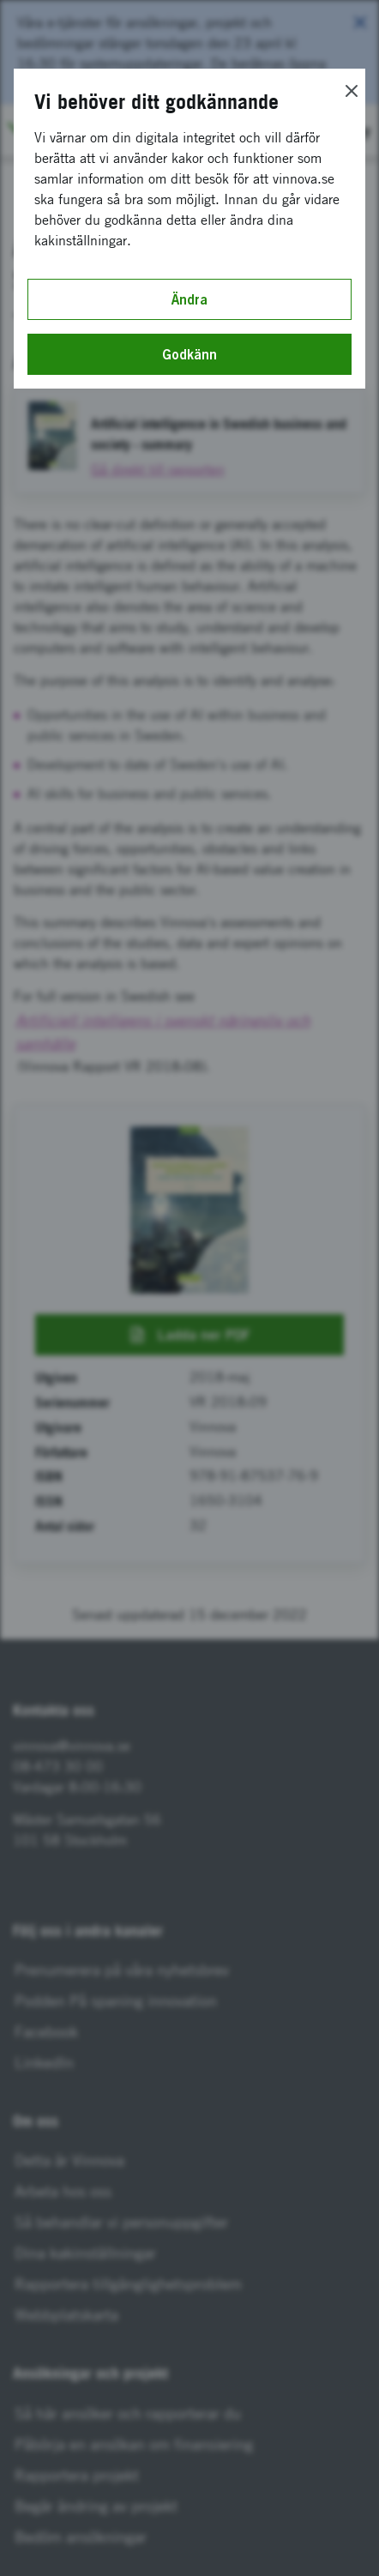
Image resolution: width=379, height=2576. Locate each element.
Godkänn (189, 354)
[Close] (351, 91)
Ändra (189, 299)
